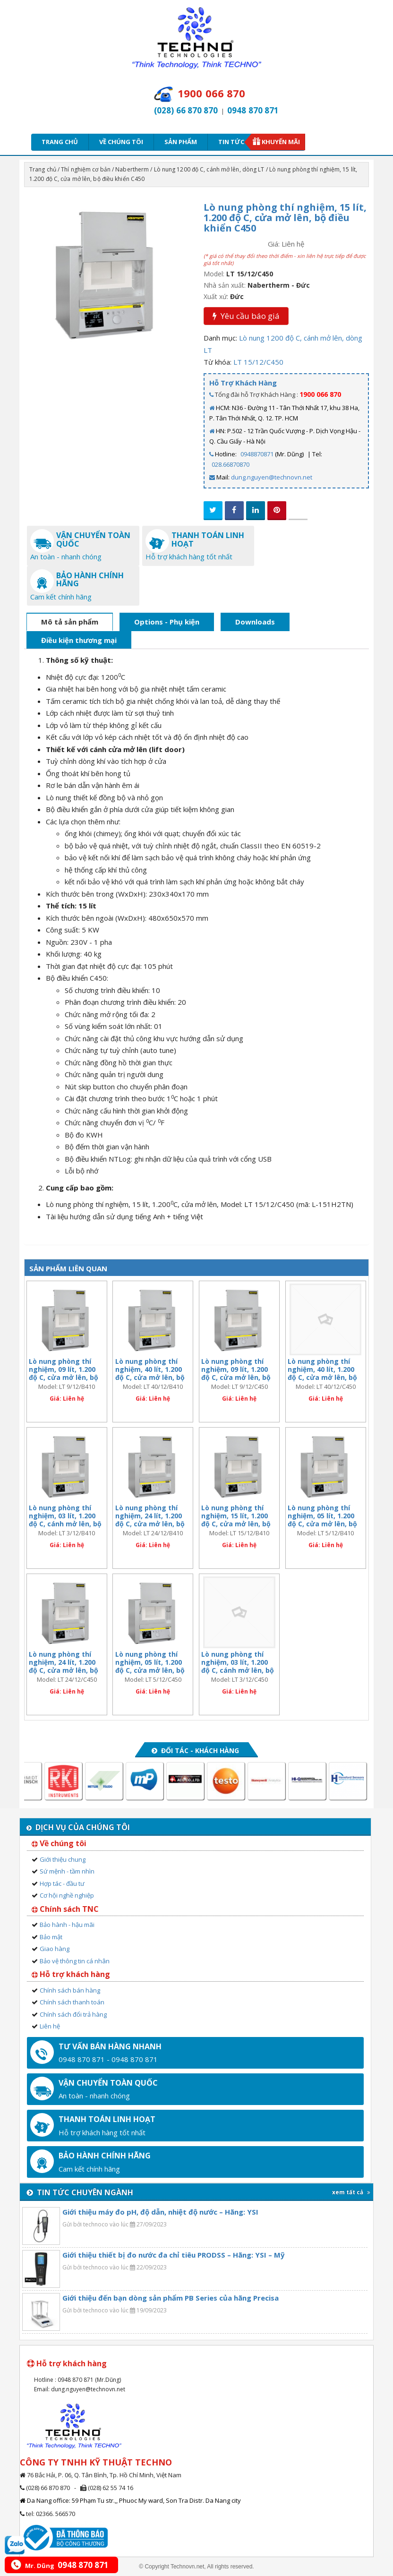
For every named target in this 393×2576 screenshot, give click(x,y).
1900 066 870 (320, 394)
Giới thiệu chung (62, 1859)
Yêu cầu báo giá (246, 315)
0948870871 (256, 454)
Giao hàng (54, 1948)
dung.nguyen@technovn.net (271, 477)
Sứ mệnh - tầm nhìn (67, 1871)
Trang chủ (60, 141)
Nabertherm (132, 169)
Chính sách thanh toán (72, 2002)
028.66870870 (230, 464)
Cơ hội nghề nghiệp (67, 1895)
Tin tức (234, 141)
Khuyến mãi (281, 141)
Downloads (255, 621)
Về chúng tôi (121, 141)
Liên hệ (50, 2026)
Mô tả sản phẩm (69, 621)
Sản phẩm (180, 141)
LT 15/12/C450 (258, 362)
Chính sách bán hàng (70, 1990)
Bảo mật (51, 1937)
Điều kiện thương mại (79, 640)
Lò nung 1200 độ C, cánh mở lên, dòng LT (209, 169)
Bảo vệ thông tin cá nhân (75, 1961)
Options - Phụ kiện (166, 621)
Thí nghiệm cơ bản (86, 169)
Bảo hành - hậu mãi (67, 1924)
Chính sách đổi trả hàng (73, 2014)
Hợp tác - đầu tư (62, 1883)
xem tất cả (351, 2192)
